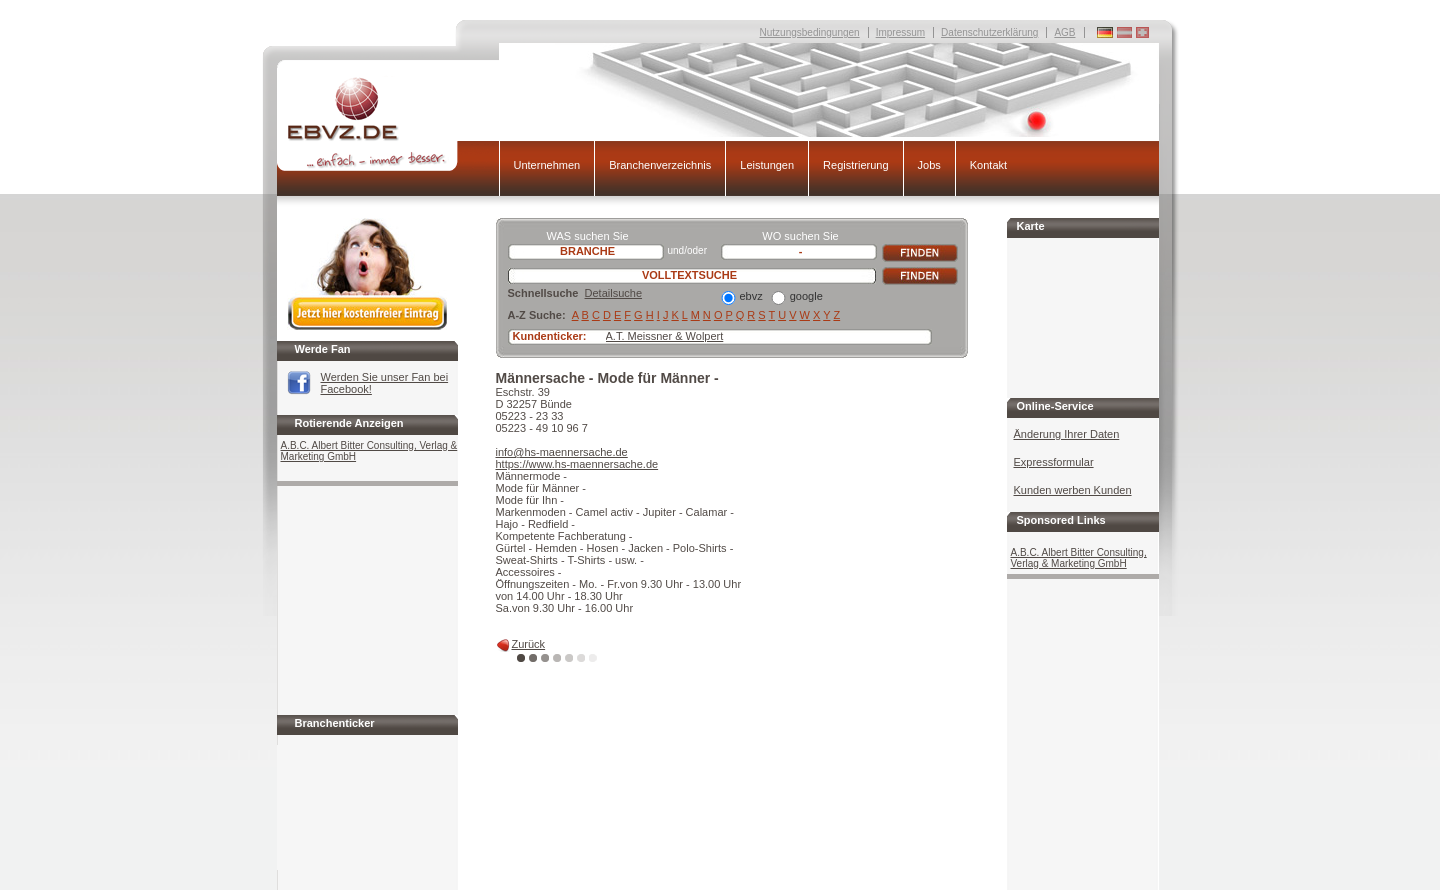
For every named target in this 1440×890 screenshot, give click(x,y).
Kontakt (988, 165)
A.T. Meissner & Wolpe (661, 336)
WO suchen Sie (800, 236)
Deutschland (1142, 32)
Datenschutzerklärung (989, 32)
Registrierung (855, 165)
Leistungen (767, 165)
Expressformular (1054, 462)
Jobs (929, 165)
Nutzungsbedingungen (810, 32)
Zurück (529, 644)
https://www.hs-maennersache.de (577, 464)
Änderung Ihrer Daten (1067, 434)
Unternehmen (547, 165)
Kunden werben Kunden (1073, 490)
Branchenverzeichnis (660, 165)
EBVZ (388, 123)
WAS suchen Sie (587, 236)
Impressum (900, 32)
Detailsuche (613, 293)
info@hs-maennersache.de (562, 452)
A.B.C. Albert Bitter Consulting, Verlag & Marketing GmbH (369, 451)
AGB (1064, 32)
